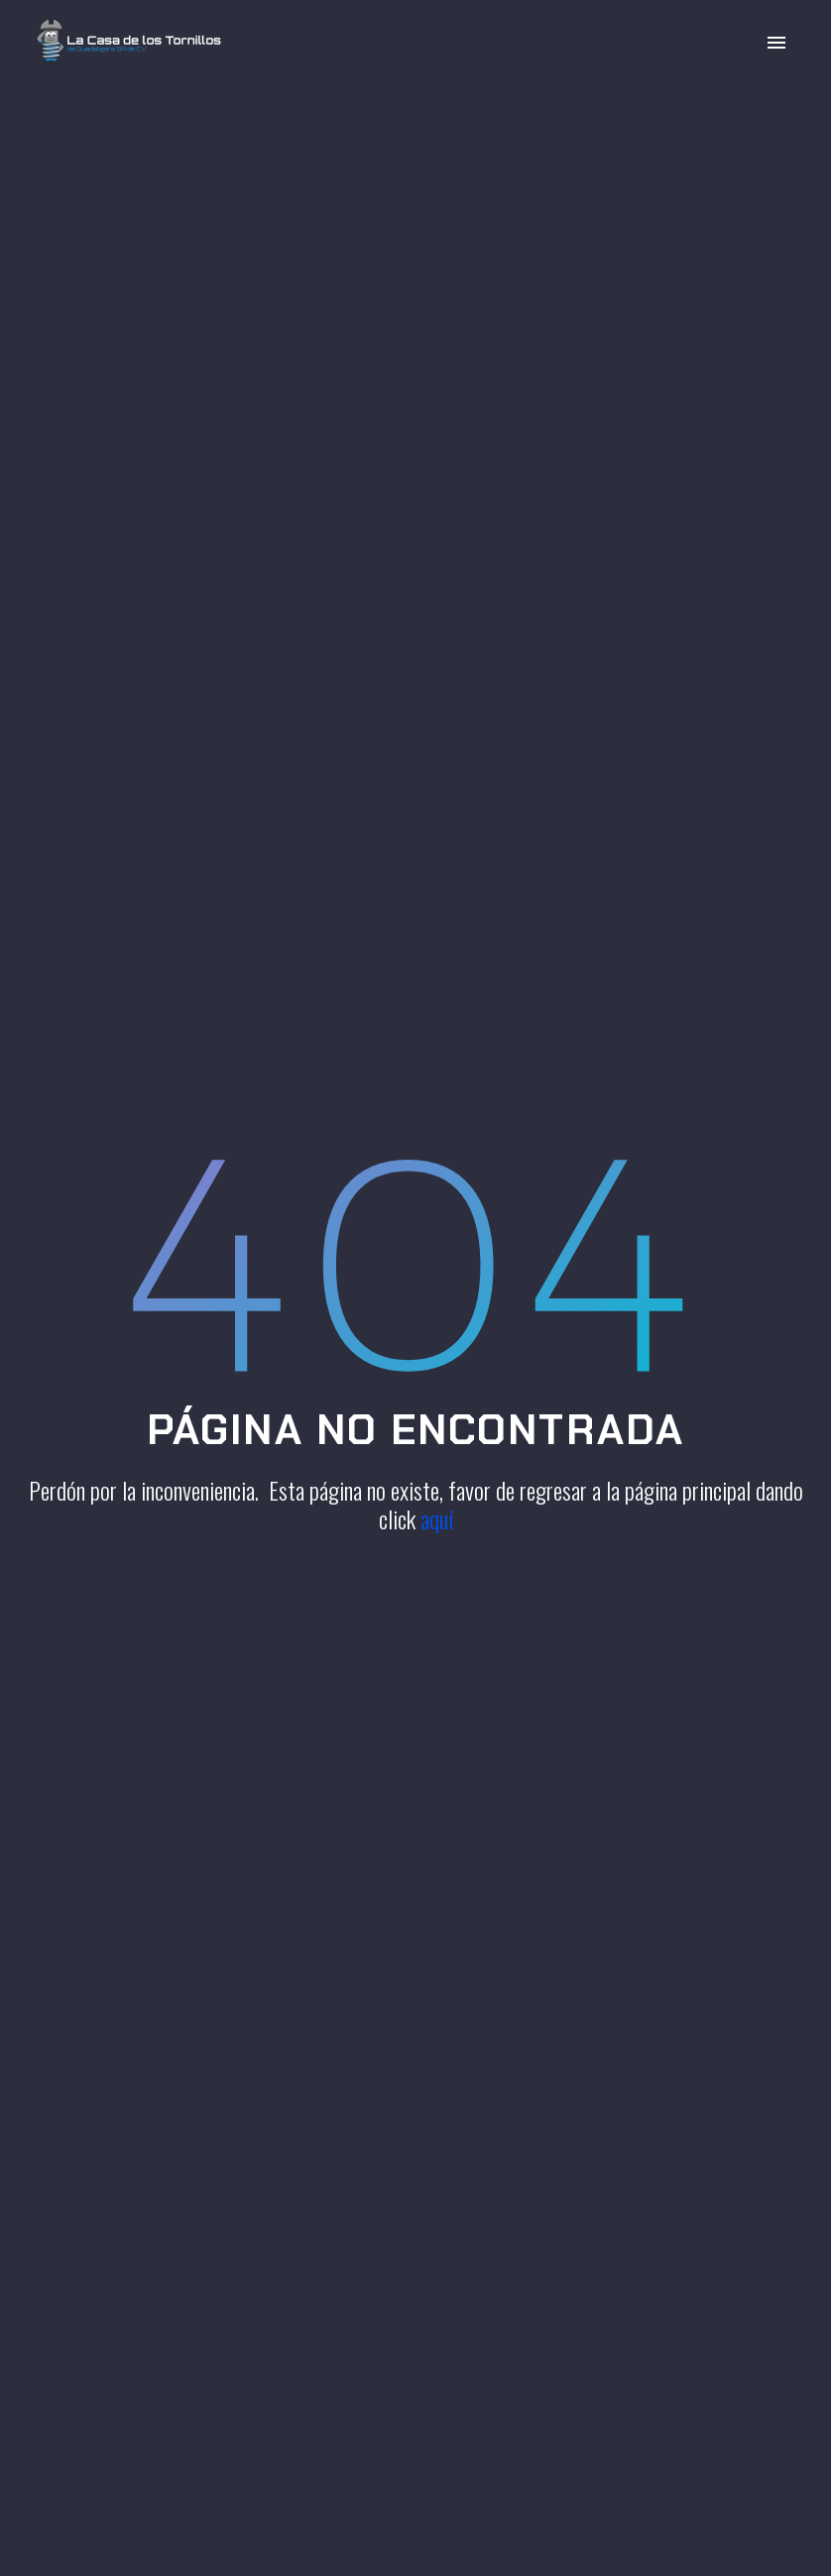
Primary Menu (776, 43)
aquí (436, 1518)
